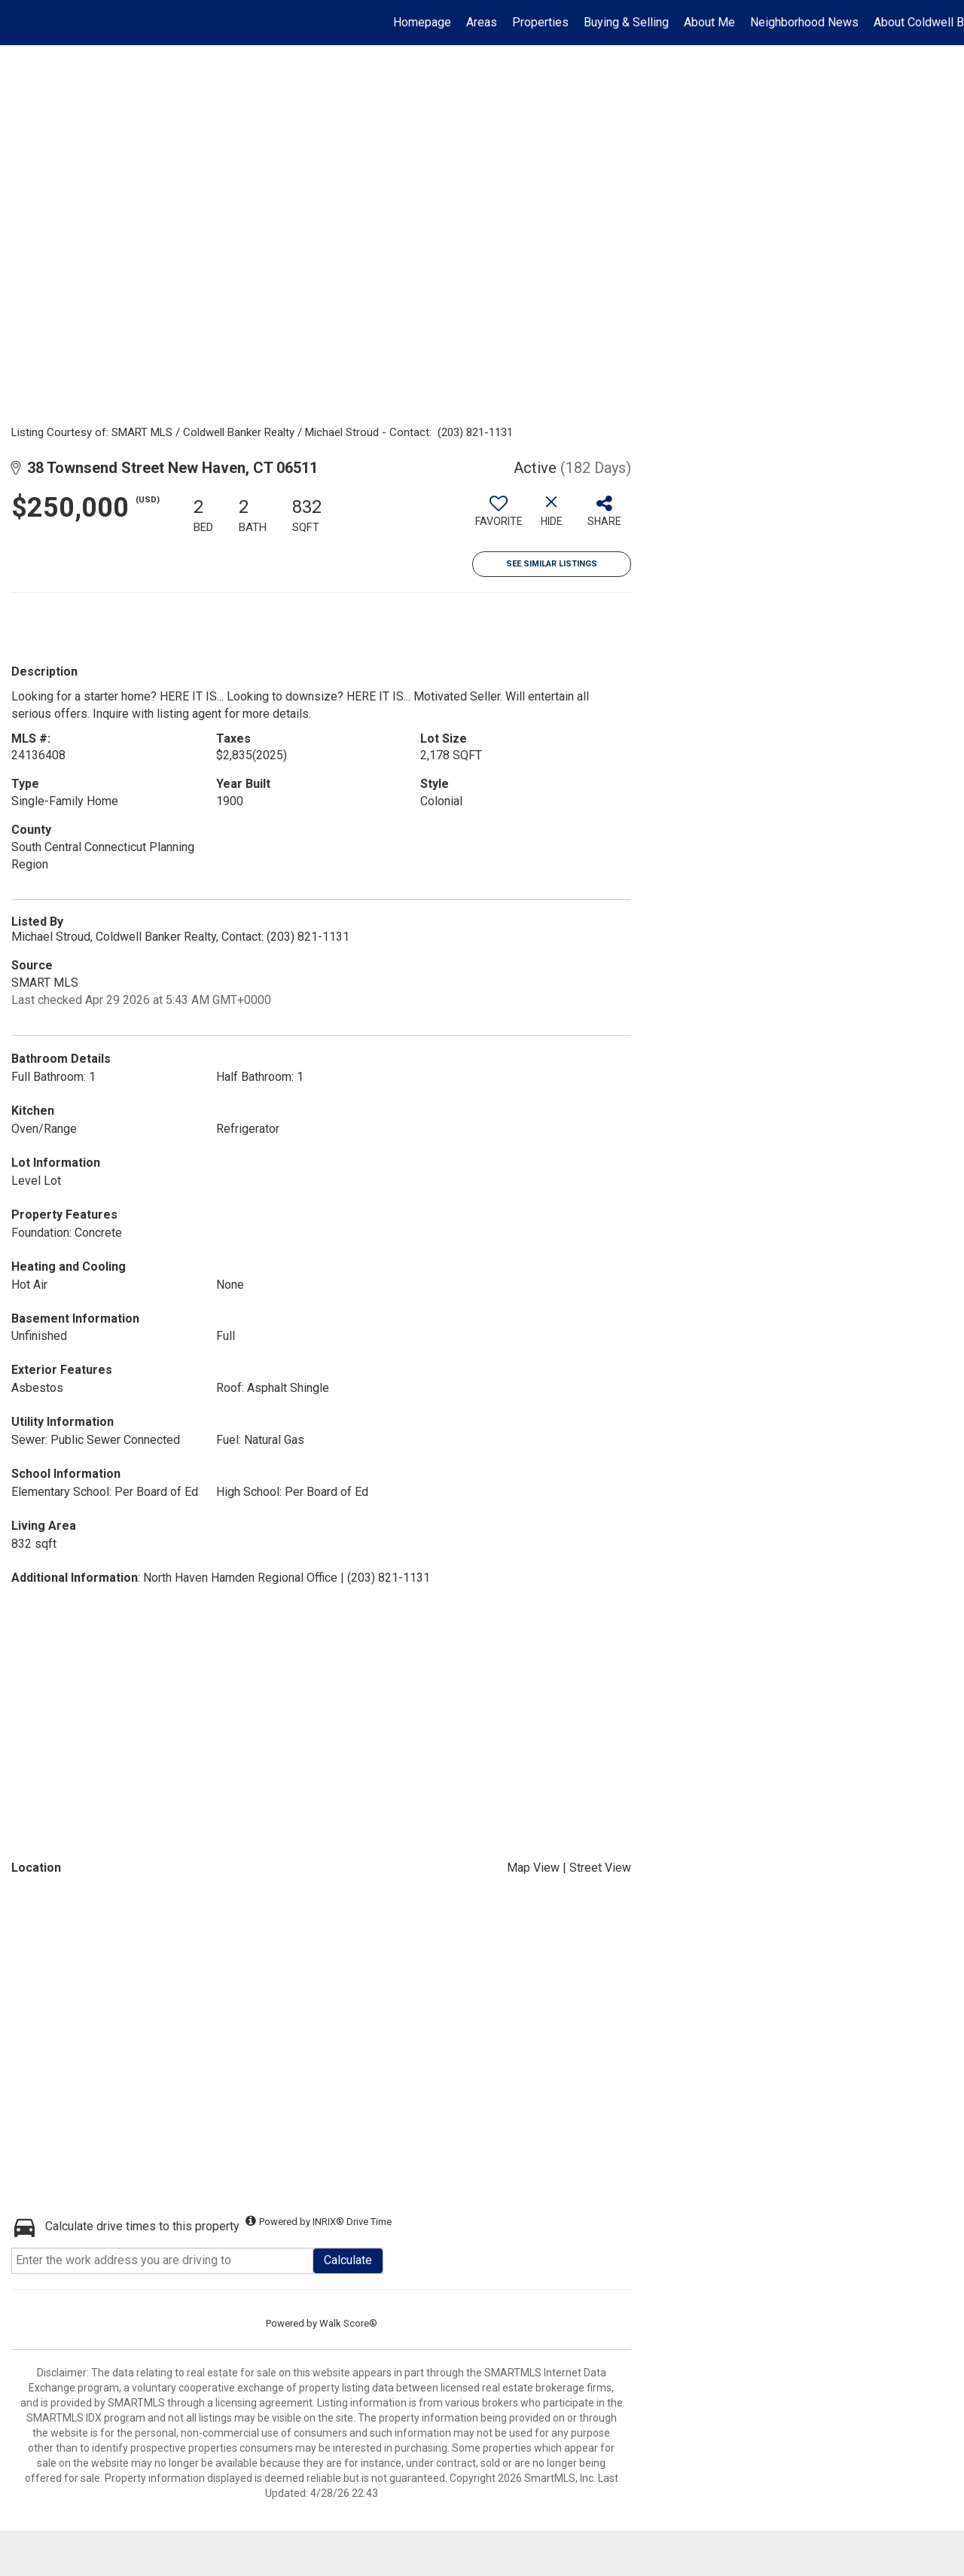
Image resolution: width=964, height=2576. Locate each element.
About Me (709, 22)
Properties (540, 22)
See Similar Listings (551, 564)
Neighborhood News (804, 22)
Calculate (348, 2260)
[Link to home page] (19, 22)
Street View (600, 1867)
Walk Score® (348, 2323)
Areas (481, 22)
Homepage (422, 22)
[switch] (498, 516)
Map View (533, 1867)
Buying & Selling (626, 22)
